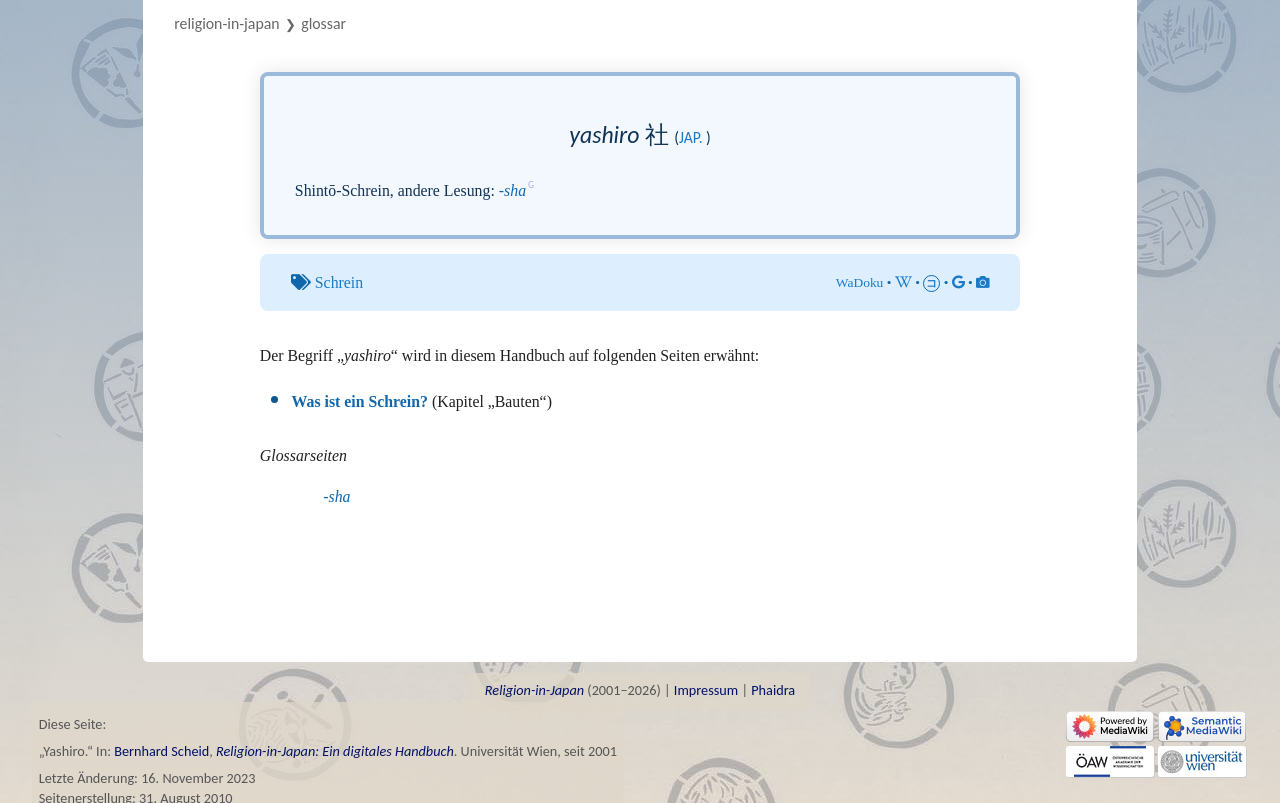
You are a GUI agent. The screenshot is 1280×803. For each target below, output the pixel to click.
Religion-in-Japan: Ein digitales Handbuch (335, 751)
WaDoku (860, 282)
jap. (691, 137)
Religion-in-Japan (226, 23)
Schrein (339, 282)
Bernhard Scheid (161, 751)
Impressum (706, 690)
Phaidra (773, 690)
